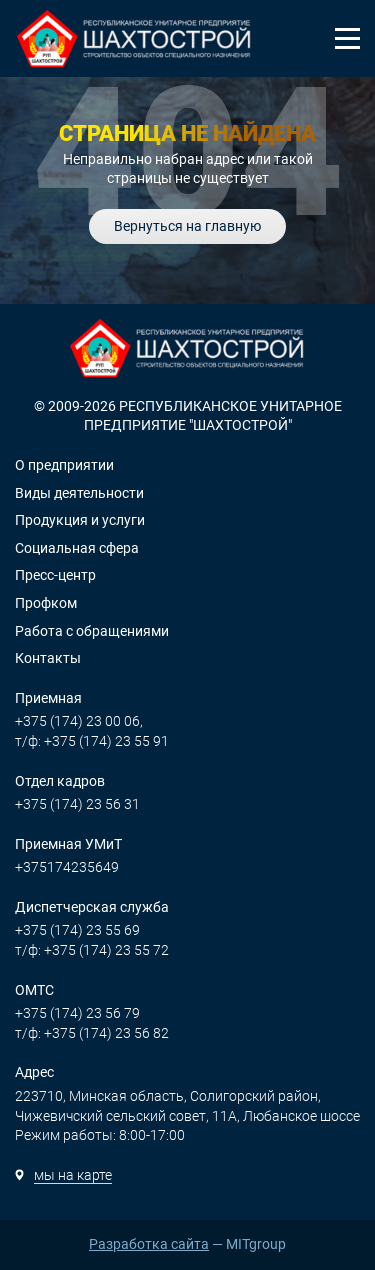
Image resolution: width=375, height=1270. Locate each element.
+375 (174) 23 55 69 (77, 930)
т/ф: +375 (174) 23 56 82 (92, 1033)
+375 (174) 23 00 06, (79, 721)
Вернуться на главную (187, 226)
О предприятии (64, 465)
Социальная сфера (77, 548)
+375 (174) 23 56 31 (77, 804)
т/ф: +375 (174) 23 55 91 (92, 741)
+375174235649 (67, 867)
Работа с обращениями (92, 631)
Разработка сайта (149, 1244)
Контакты (48, 658)
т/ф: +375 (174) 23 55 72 (92, 950)
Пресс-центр (55, 575)
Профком (46, 603)
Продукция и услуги (80, 520)
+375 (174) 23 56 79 (77, 1013)
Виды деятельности (79, 493)
